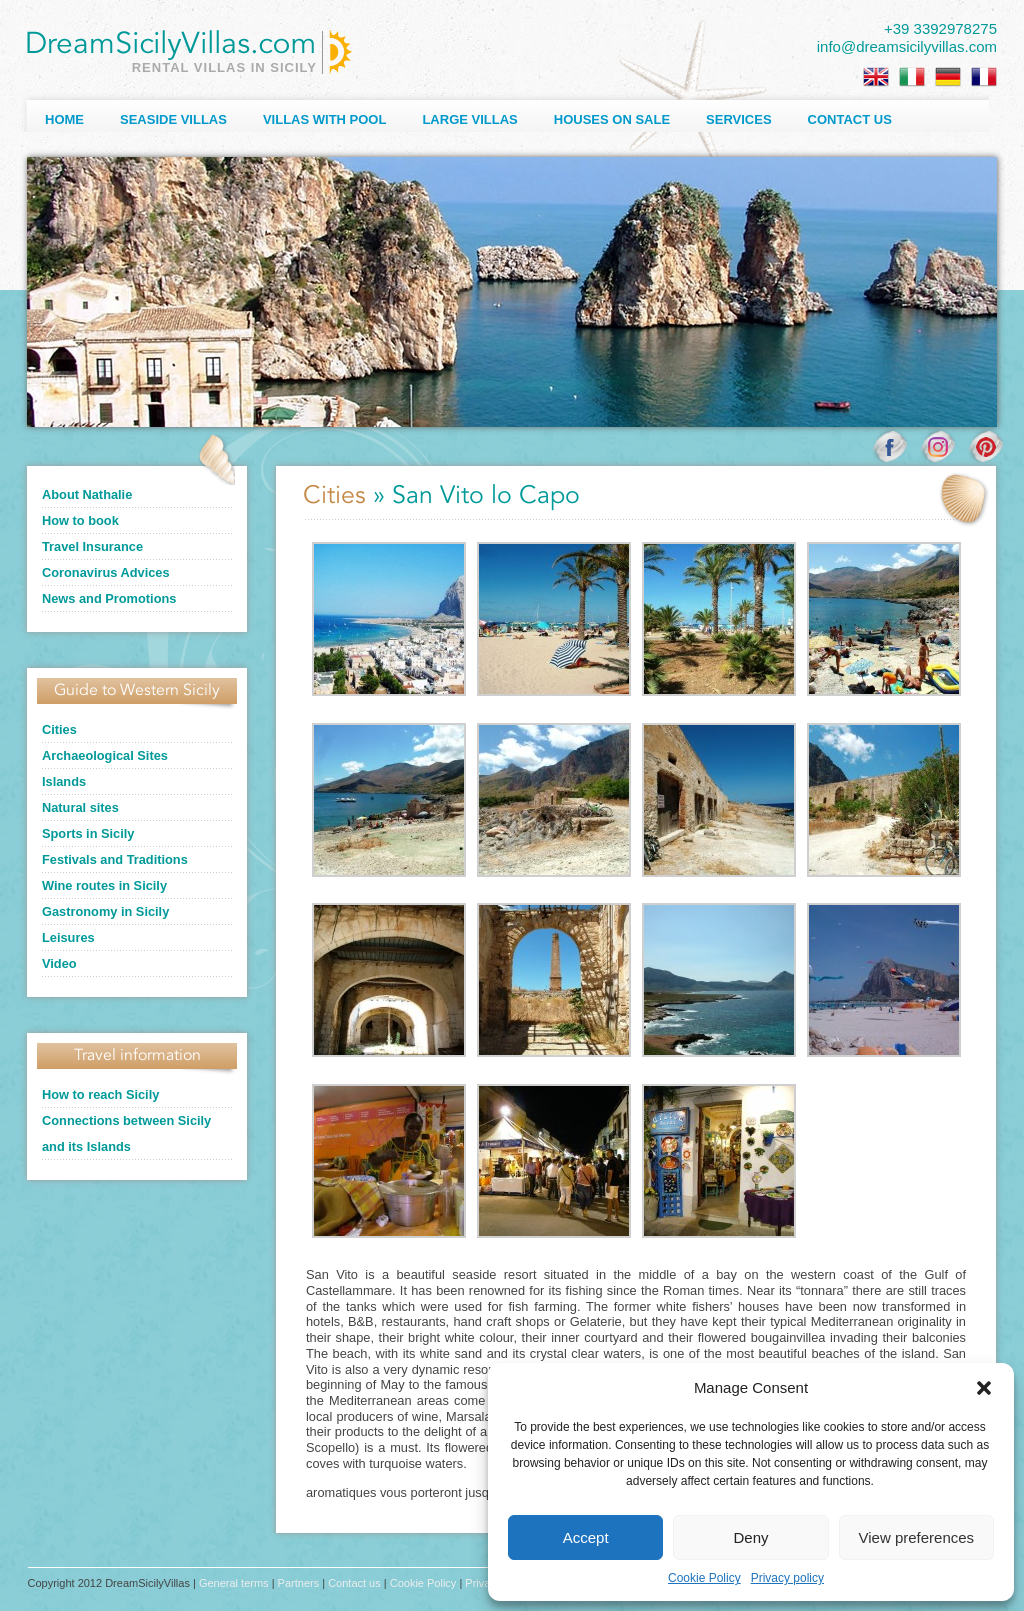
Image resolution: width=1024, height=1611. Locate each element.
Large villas (469, 119)
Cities (59, 729)
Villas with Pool (325, 119)
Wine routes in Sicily (104, 885)
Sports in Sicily (88, 833)
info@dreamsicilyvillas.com (907, 46)
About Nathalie (87, 494)
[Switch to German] (948, 77)
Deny (750, 1537)
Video (59, 963)
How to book (80, 520)
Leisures (68, 937)
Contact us (850, 119)
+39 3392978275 (940, 28)
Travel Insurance (92, 546)
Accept (586, 1537)
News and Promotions (109, 598)
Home (64, 119)
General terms (234, 1583)
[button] (984, 1388)
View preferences (917, 1537)
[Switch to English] (876, 77)
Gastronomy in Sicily (105, 911)
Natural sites (80, 807)
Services (739, 119)
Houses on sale (612, 119)
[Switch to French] (984, 77)
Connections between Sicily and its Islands (126, 1133)
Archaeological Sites (105, 755)
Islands (64, 781)
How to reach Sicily (100, 1094)
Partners (299, 1583)
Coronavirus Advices (106, 572)
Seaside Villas (173, 119)
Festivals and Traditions (115, 859)
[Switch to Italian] (912, 77)
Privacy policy (787, 1578)
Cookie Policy (704, 1578)
